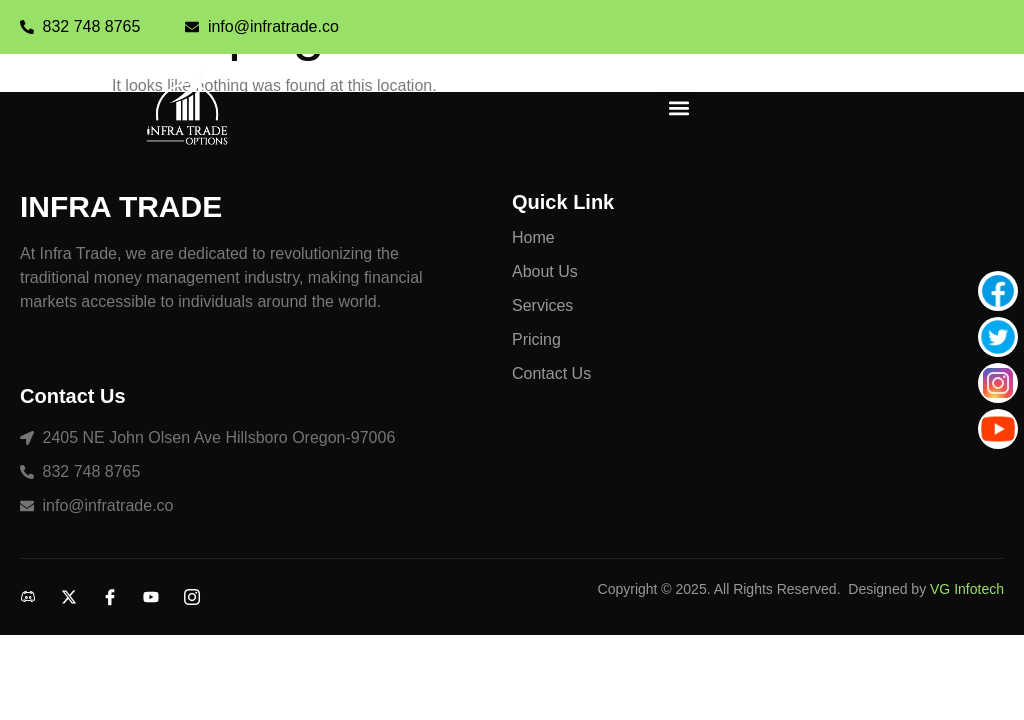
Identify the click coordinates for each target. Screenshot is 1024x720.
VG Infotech (967, 589)
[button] (679, 108)
